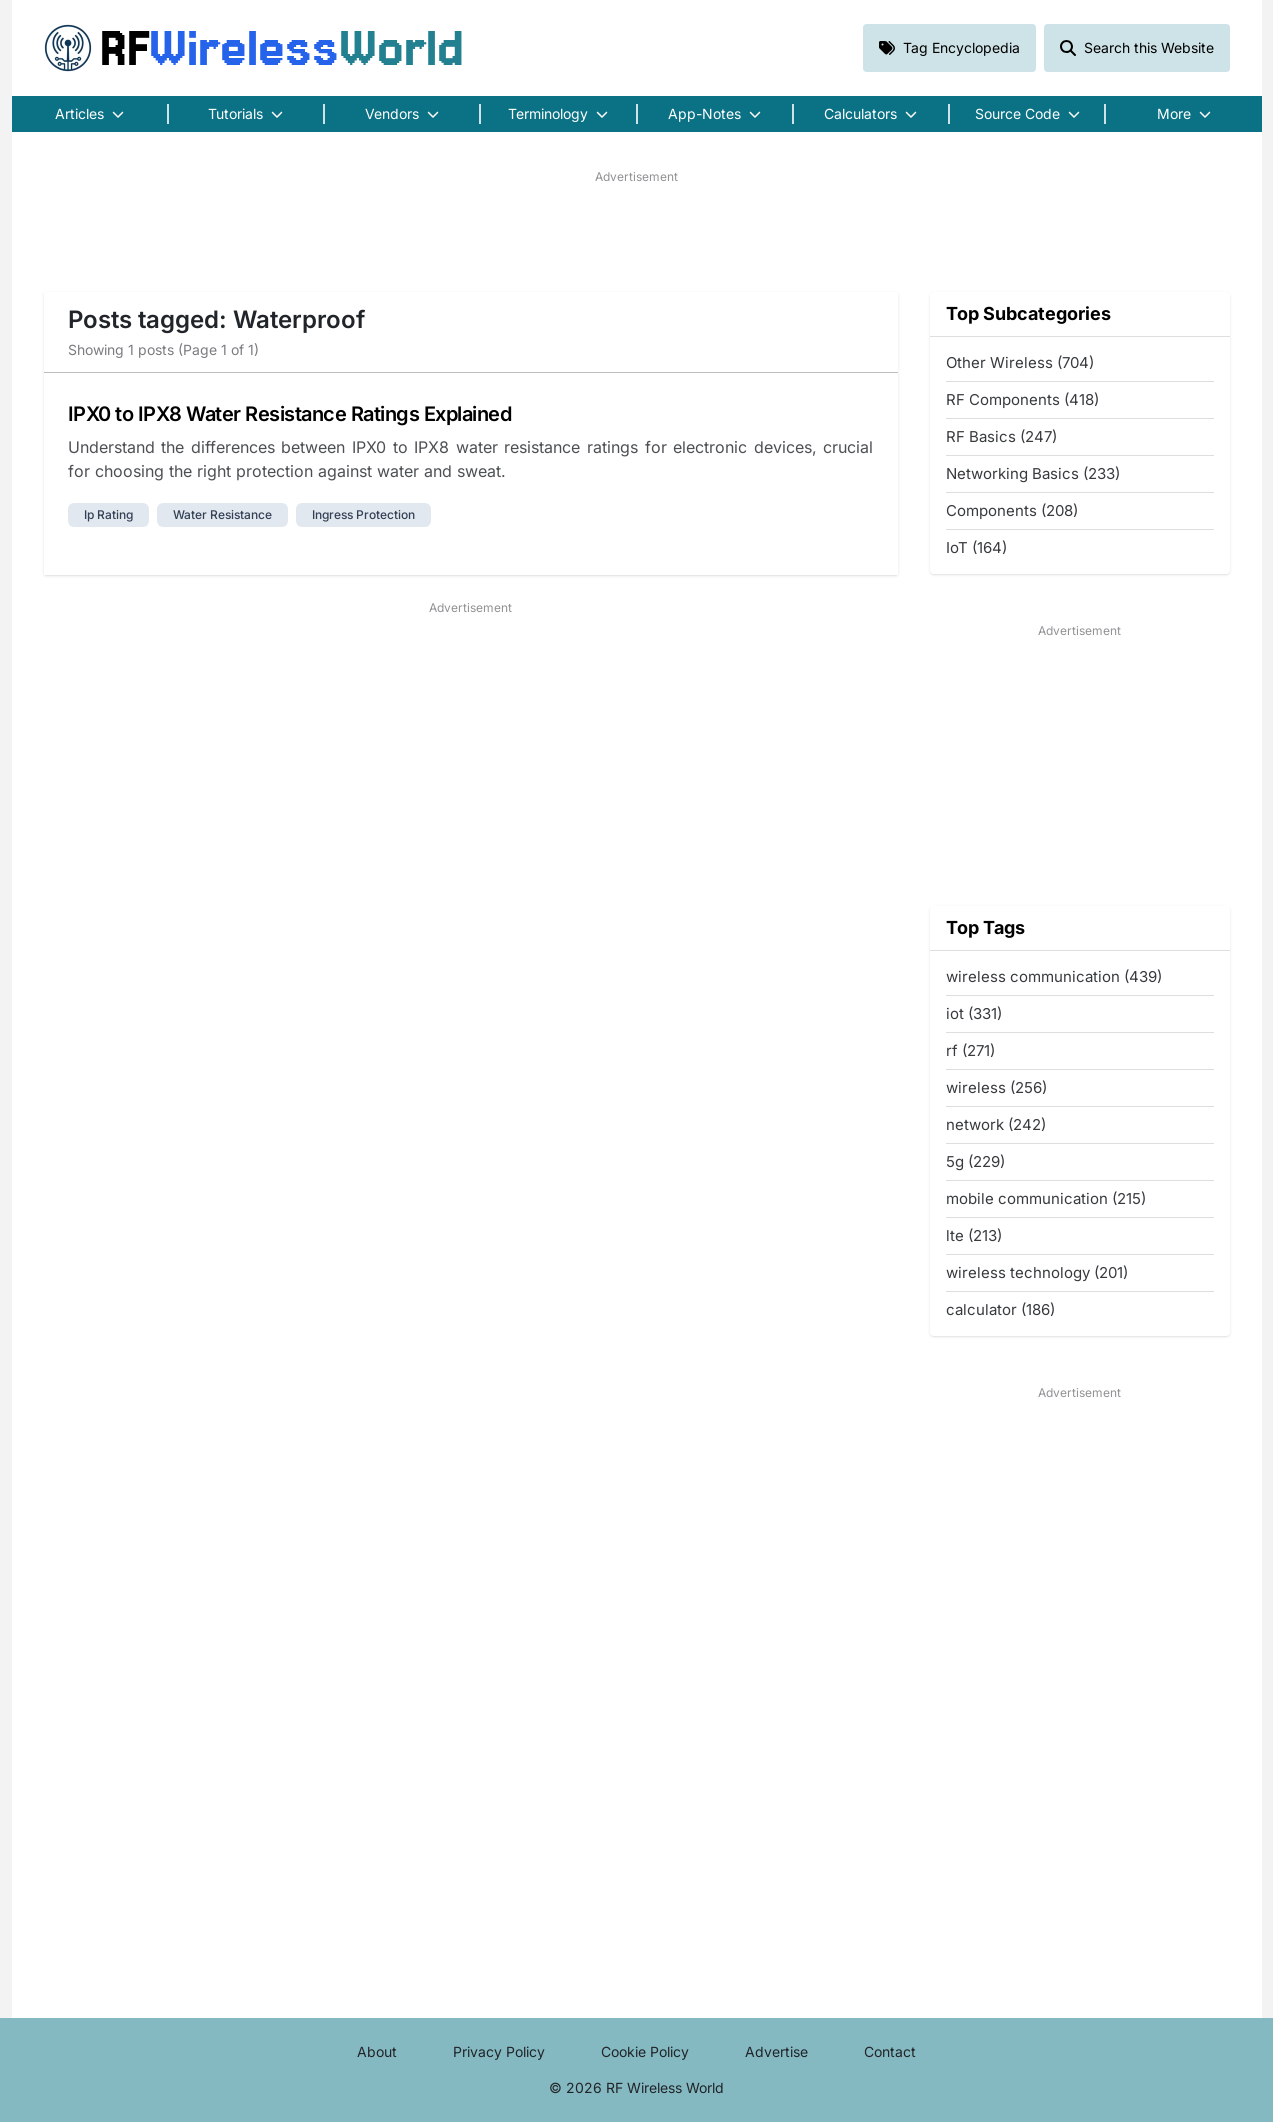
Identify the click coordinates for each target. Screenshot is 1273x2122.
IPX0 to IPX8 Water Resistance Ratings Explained (290, 414)
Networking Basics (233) (1033, 473)
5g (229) (975, 1161)
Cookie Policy (645, 2051)
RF (254, 48)
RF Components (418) (1022, 399)
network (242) (996, 1124)
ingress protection (363, 514)
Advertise (776, 2051)
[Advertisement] (637, 231)
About (377, 2051)
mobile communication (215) (1046, 1198)
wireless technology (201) (1037, 1272)
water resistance (222, 514)
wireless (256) (996, 1087)
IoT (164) (976, 547)
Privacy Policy (499, 2051)
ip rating (108, 514)
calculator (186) (1000, 1309)
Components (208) (1012, 510)
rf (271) (970, 1050)
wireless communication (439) (1054, 976)
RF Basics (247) (1001, 436)
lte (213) (974, 1235)
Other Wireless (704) (1020, 362)
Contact (890, 2051)
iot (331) (974, 1013)
